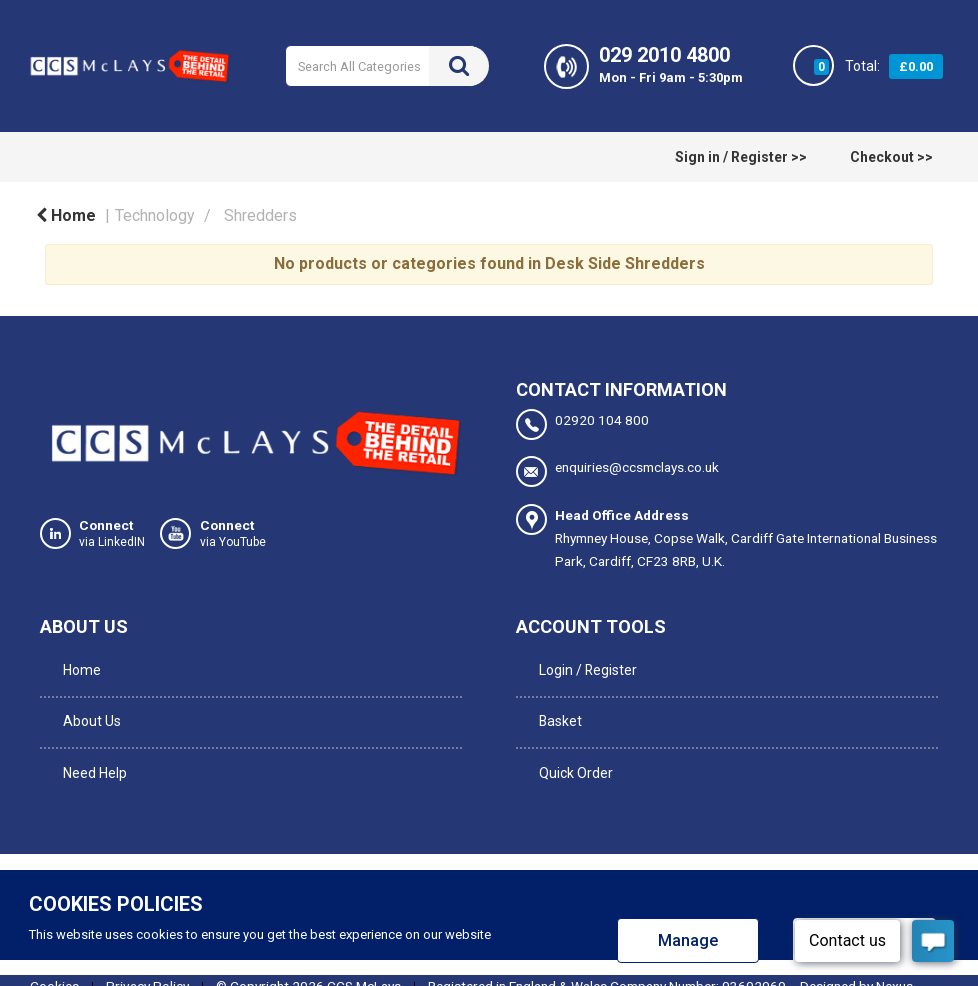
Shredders (260, 215)
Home (66, 215)
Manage (688, 905)
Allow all (864, 905)
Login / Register (583, 662)
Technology (155, 215)
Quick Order (572, 744)
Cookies (54, 951)
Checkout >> (891, 157)
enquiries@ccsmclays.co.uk (617, 470)
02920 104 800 (582, 424)
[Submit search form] (459, 66)
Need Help (90, 744)
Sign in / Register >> (741, 157)
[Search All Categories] (387, 66)
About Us (88, 703)
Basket (556, 703)
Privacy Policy (147, 951)
